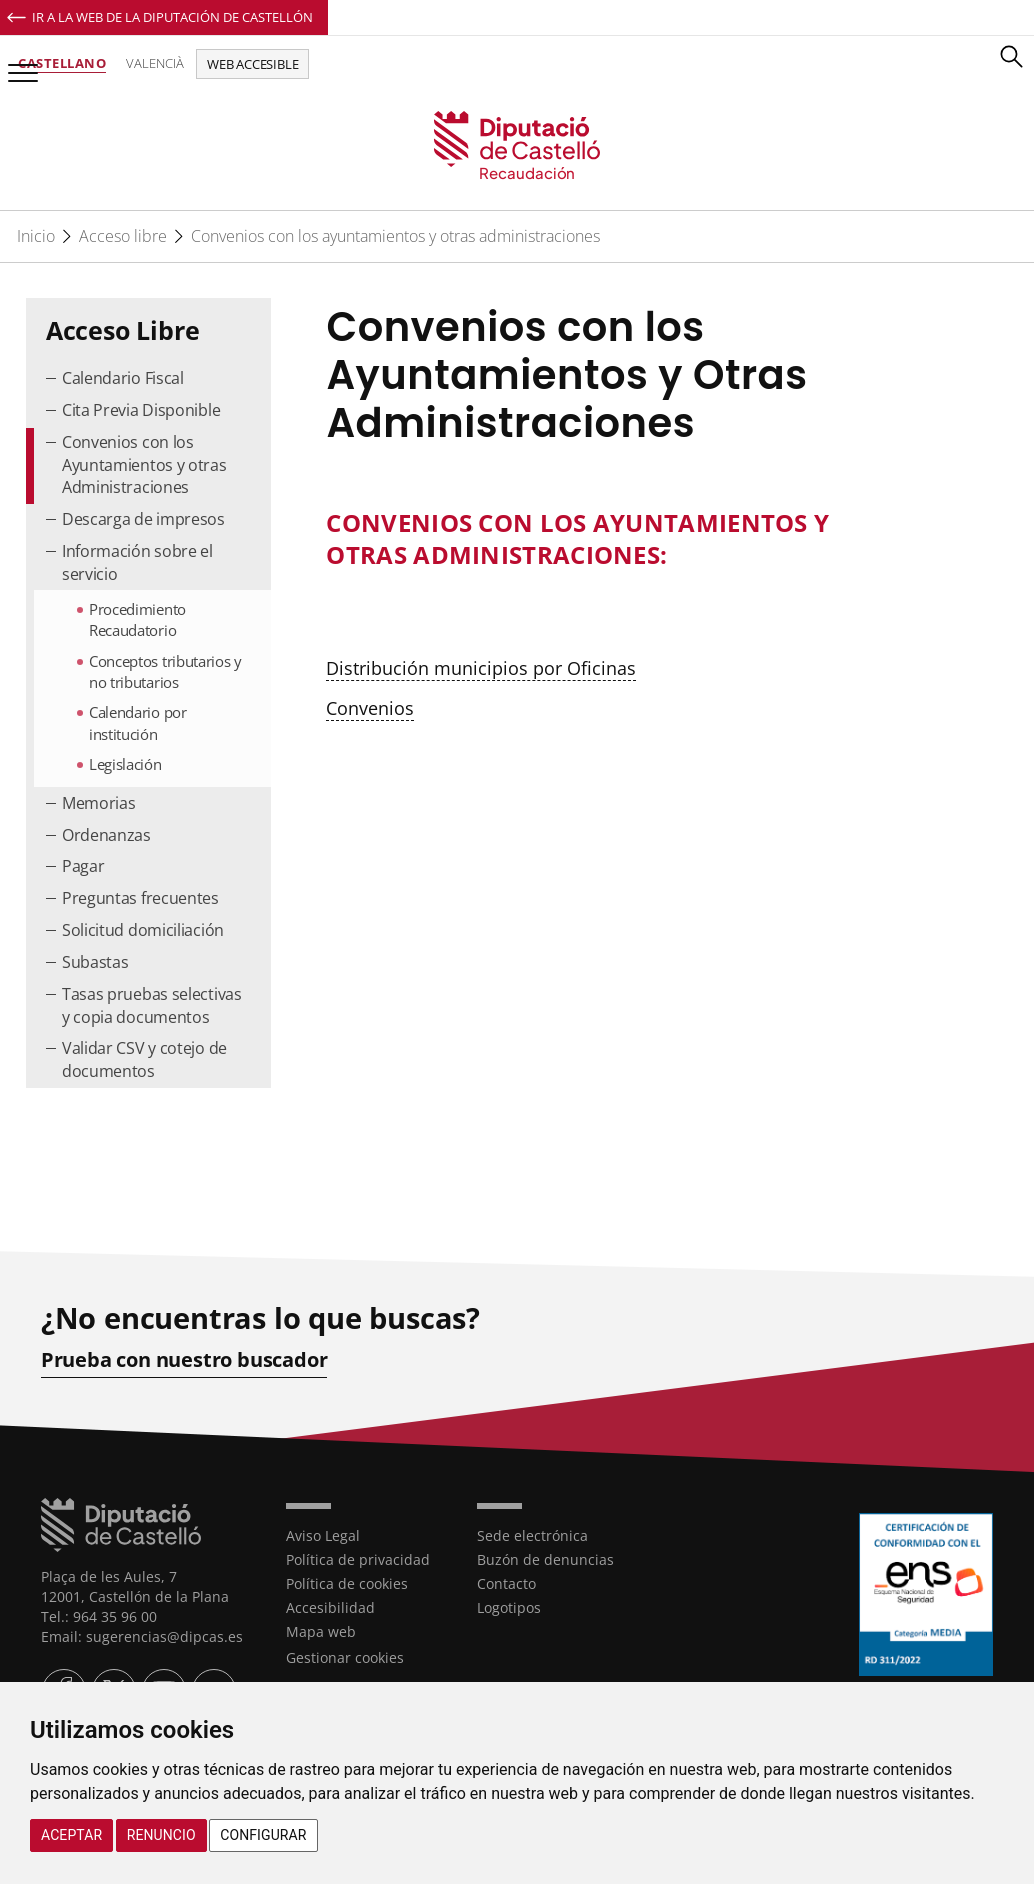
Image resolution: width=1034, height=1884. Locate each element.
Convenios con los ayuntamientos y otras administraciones (395, 236)
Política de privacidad (358, 1559)
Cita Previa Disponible (141, 410)
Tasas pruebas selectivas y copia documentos (152, 1005)
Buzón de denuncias (545, 1559)
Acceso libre (123, 236)
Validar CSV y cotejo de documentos (144, 1059)
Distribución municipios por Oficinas (481, 668)
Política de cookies (347, 1583)
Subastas (95, 962)
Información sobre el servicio (137, 562)
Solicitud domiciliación (143, 930)
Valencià (155, 63)
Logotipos (509, 1607)
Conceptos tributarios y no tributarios (165, 671)
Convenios (370, 708)
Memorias (99, 803)
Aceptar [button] (71, 1835)
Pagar (83, 866)
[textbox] (604, 539)
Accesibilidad (330, 1607)
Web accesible (252, 64)
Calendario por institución (138, 722)
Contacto (506, 1583)
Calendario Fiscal (123, 378)
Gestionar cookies (345, 1657)
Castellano (62, 63)
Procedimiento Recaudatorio (137, 619)
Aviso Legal (323, 1535)
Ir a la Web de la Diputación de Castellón (172, 17)
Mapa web (321, 1631)
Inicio (36, 236)
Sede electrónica (532, 1535)
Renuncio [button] (161, 1835)
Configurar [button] (263, 1835)
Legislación (125, 764)
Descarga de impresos (143, 519)
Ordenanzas (106, 835)
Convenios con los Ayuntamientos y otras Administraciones (144, 465)
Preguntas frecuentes (140, 898)
